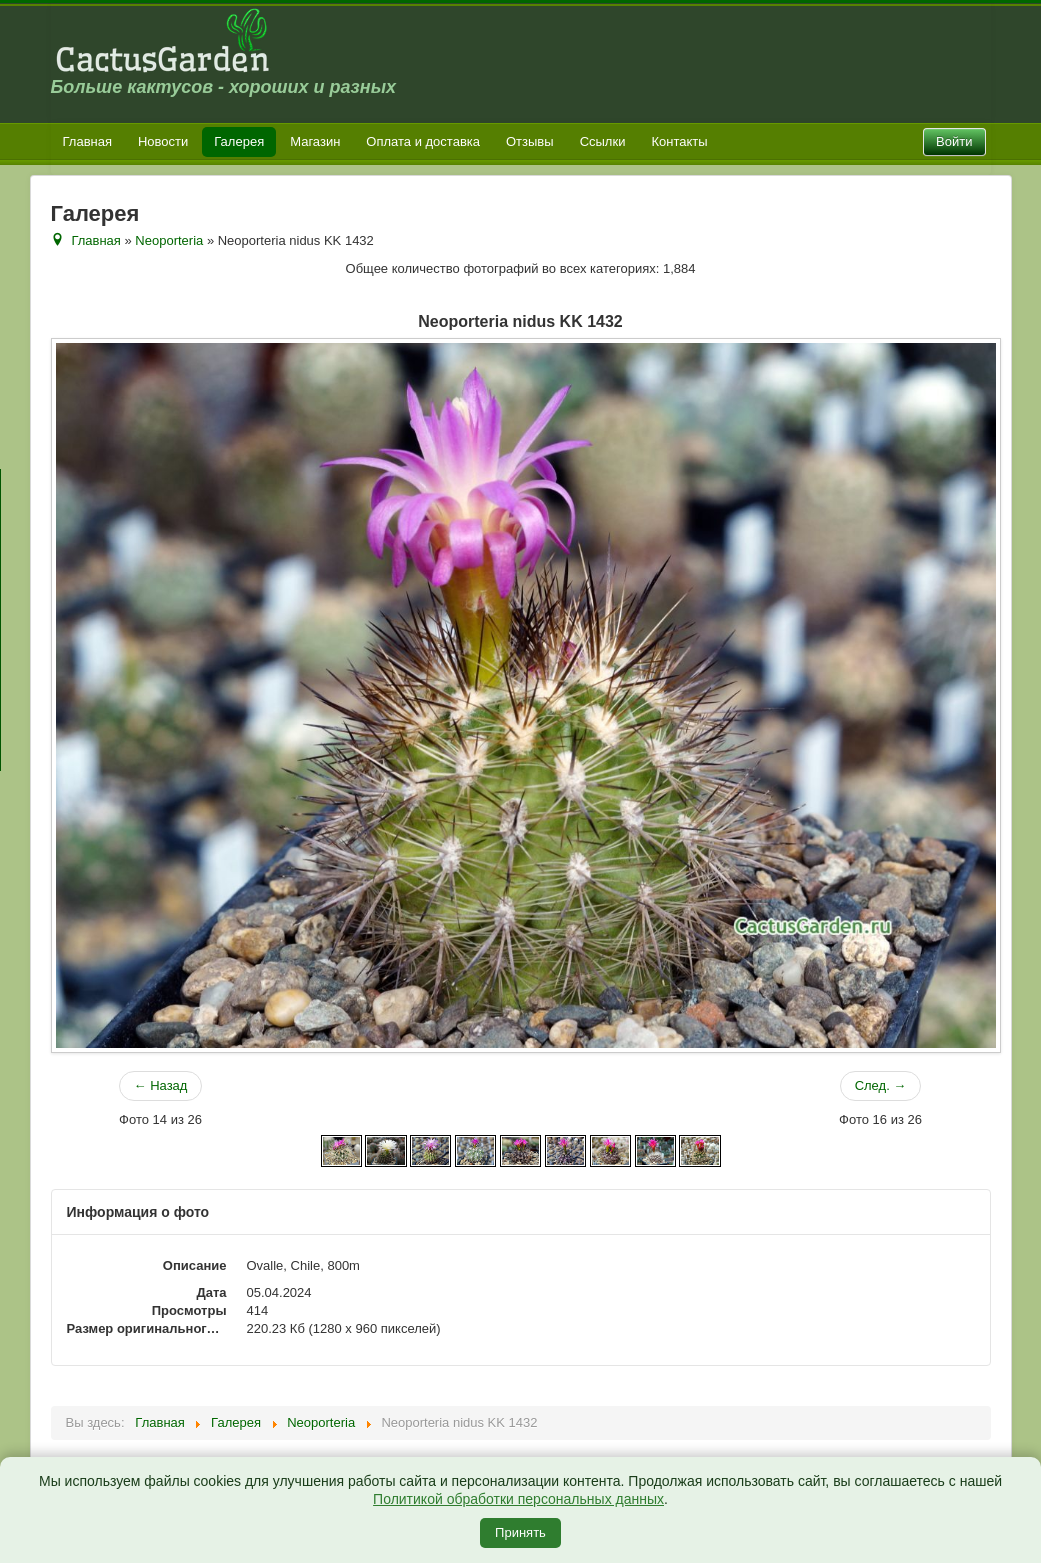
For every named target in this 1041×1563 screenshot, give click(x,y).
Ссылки (603, 141)
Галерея (239, 141)
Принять (520, 1532)
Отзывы (530, 141)
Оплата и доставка (423, 141)
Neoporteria (169, 240)
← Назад (161, 1085)
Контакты (679, 141)
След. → (881, 1085)
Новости (163, 141)
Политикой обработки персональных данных (518, 1499)
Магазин (315, 141)
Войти (954, 141)
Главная (87, 141)
